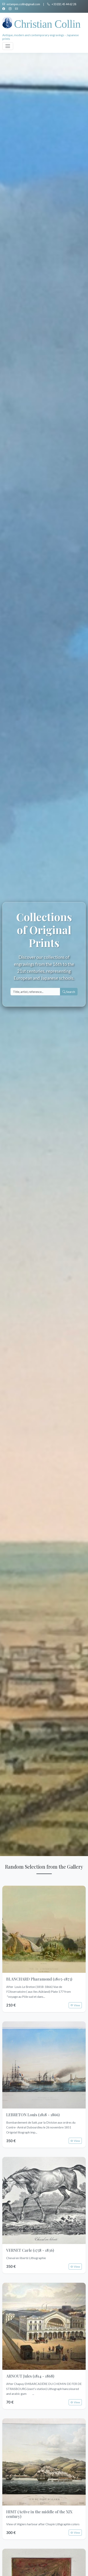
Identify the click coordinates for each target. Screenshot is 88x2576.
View (75, 2005)
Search (68, 991)
